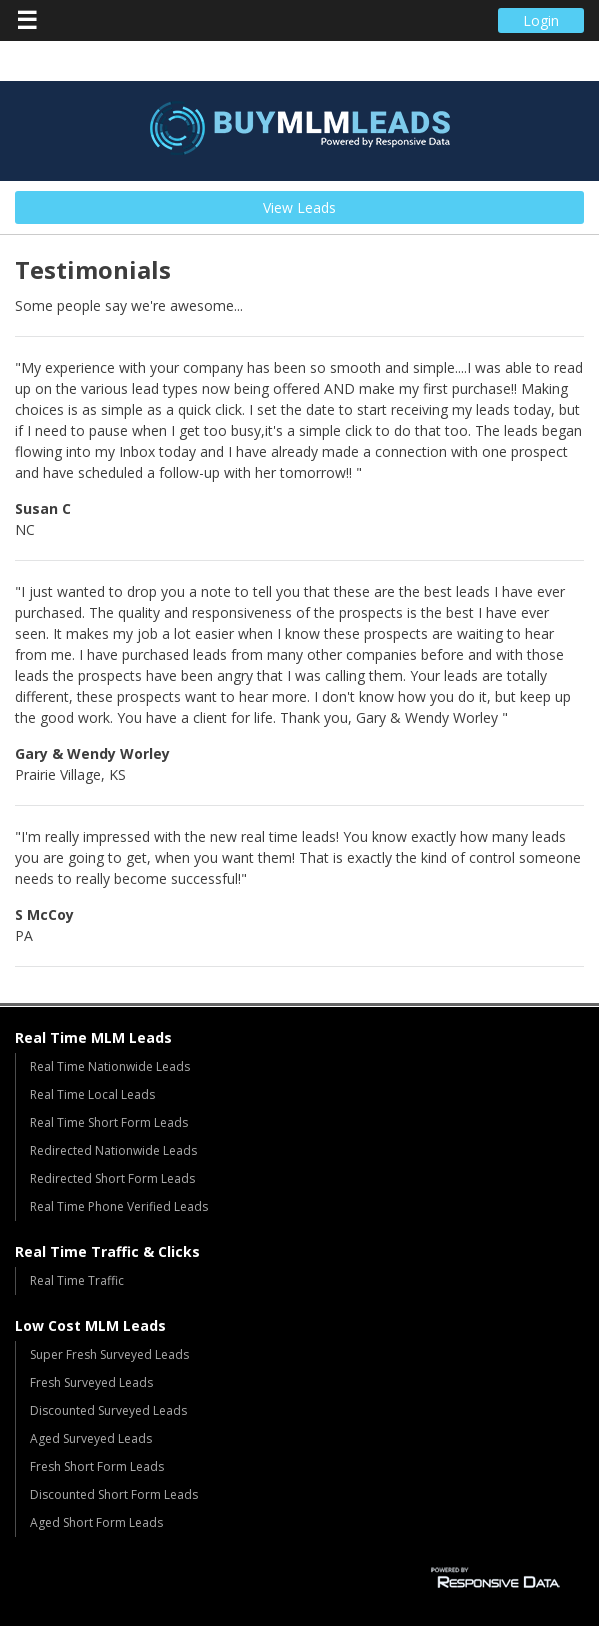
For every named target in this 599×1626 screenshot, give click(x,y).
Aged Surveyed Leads (91, 1438)
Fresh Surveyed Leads (91, 1382)
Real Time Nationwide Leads (110, 1066)
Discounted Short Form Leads (114, 1494)
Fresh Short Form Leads (97, 1466)
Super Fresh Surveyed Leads (109, 1354)
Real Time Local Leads (92, 1094)
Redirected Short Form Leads (112, 1178)
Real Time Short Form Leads (109, 1122)
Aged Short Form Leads (96, 1522)
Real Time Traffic (77, 1280)
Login (541, 20)
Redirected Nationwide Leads (113, 1150)
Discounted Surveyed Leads (108, 1410)
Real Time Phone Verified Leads (119, 1206)
